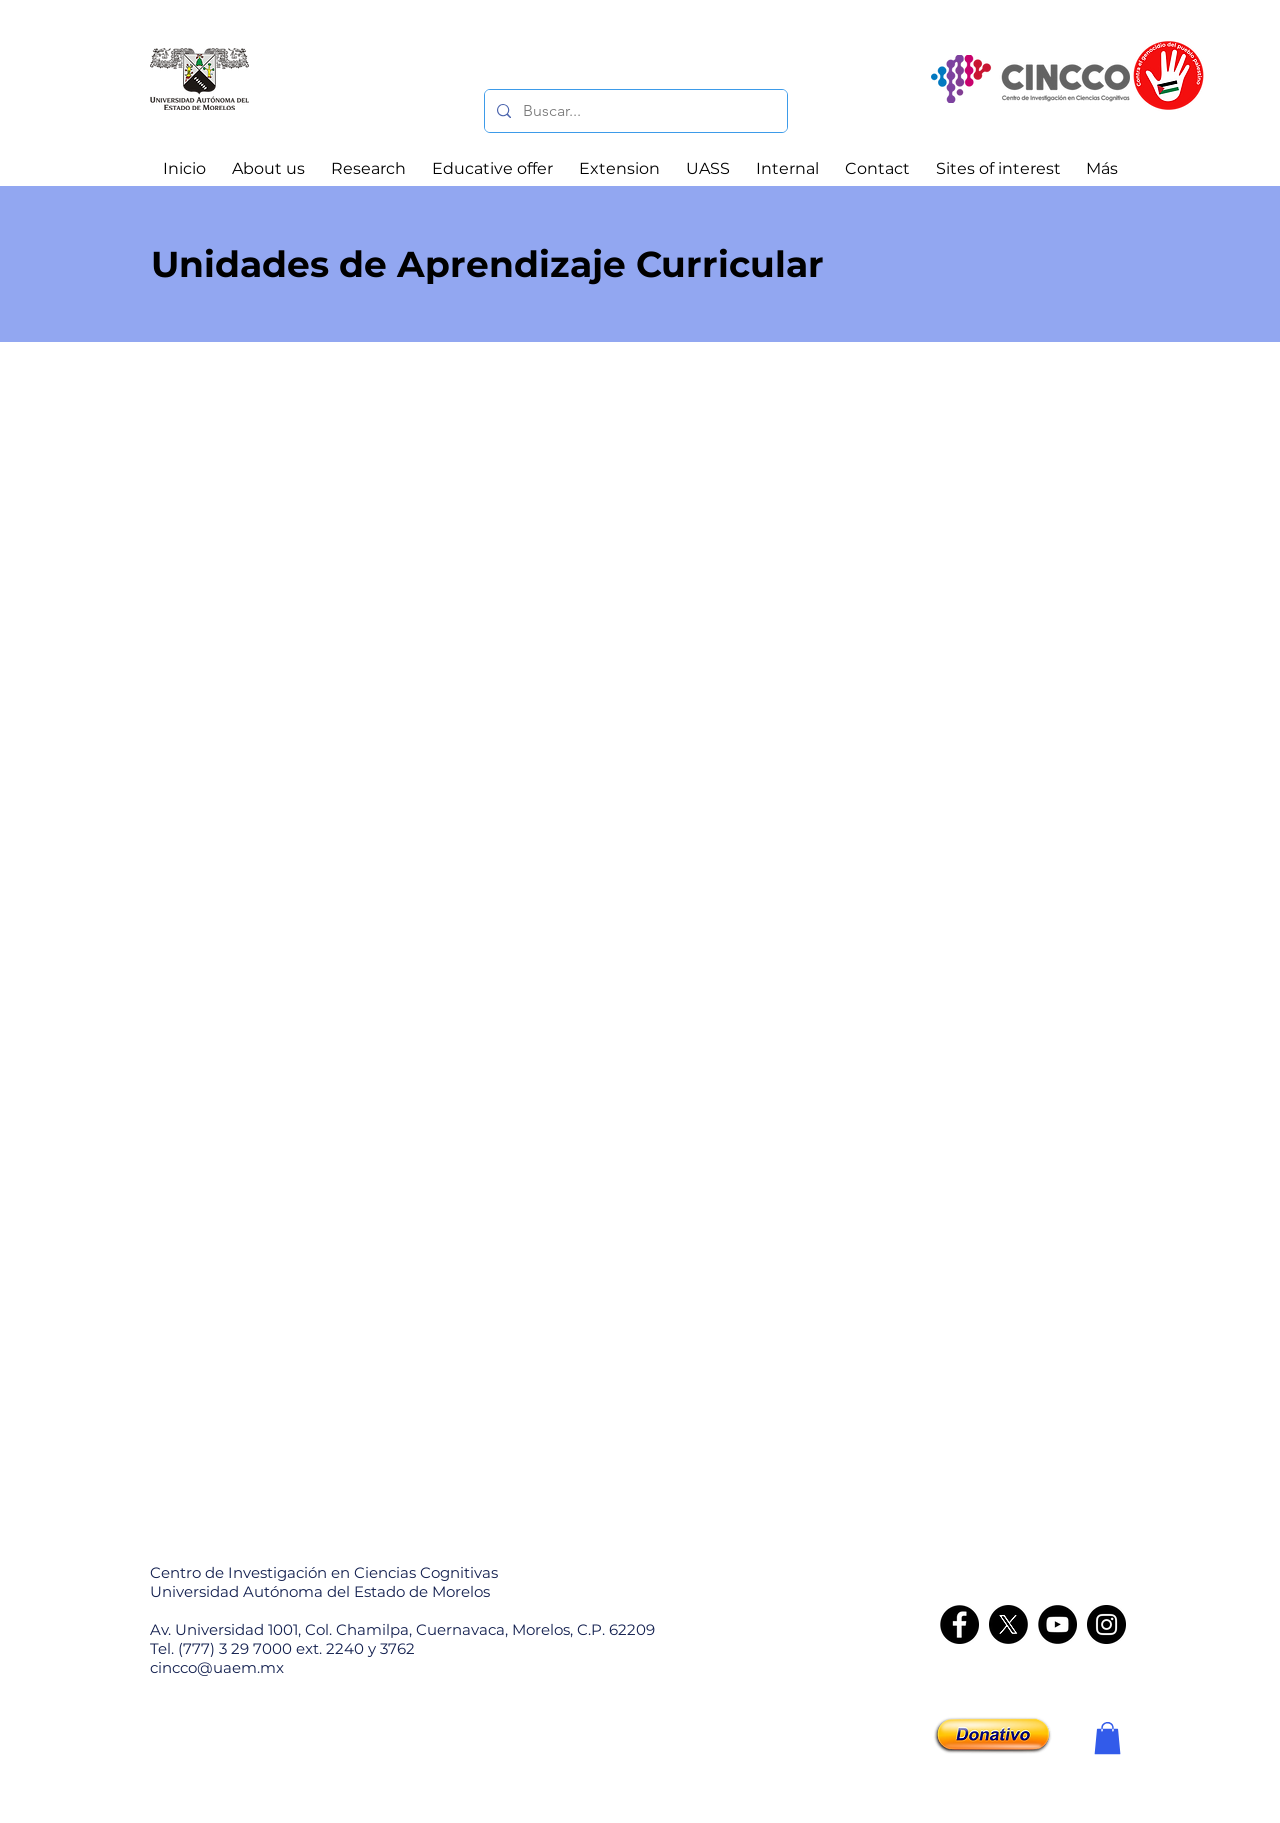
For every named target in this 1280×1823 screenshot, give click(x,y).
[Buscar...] (634, 111)
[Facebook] (959, 1624)
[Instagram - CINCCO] (1106, 1624)
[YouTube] (1057, 1624)
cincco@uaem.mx (217, 1667)
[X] (1008, 1624)
